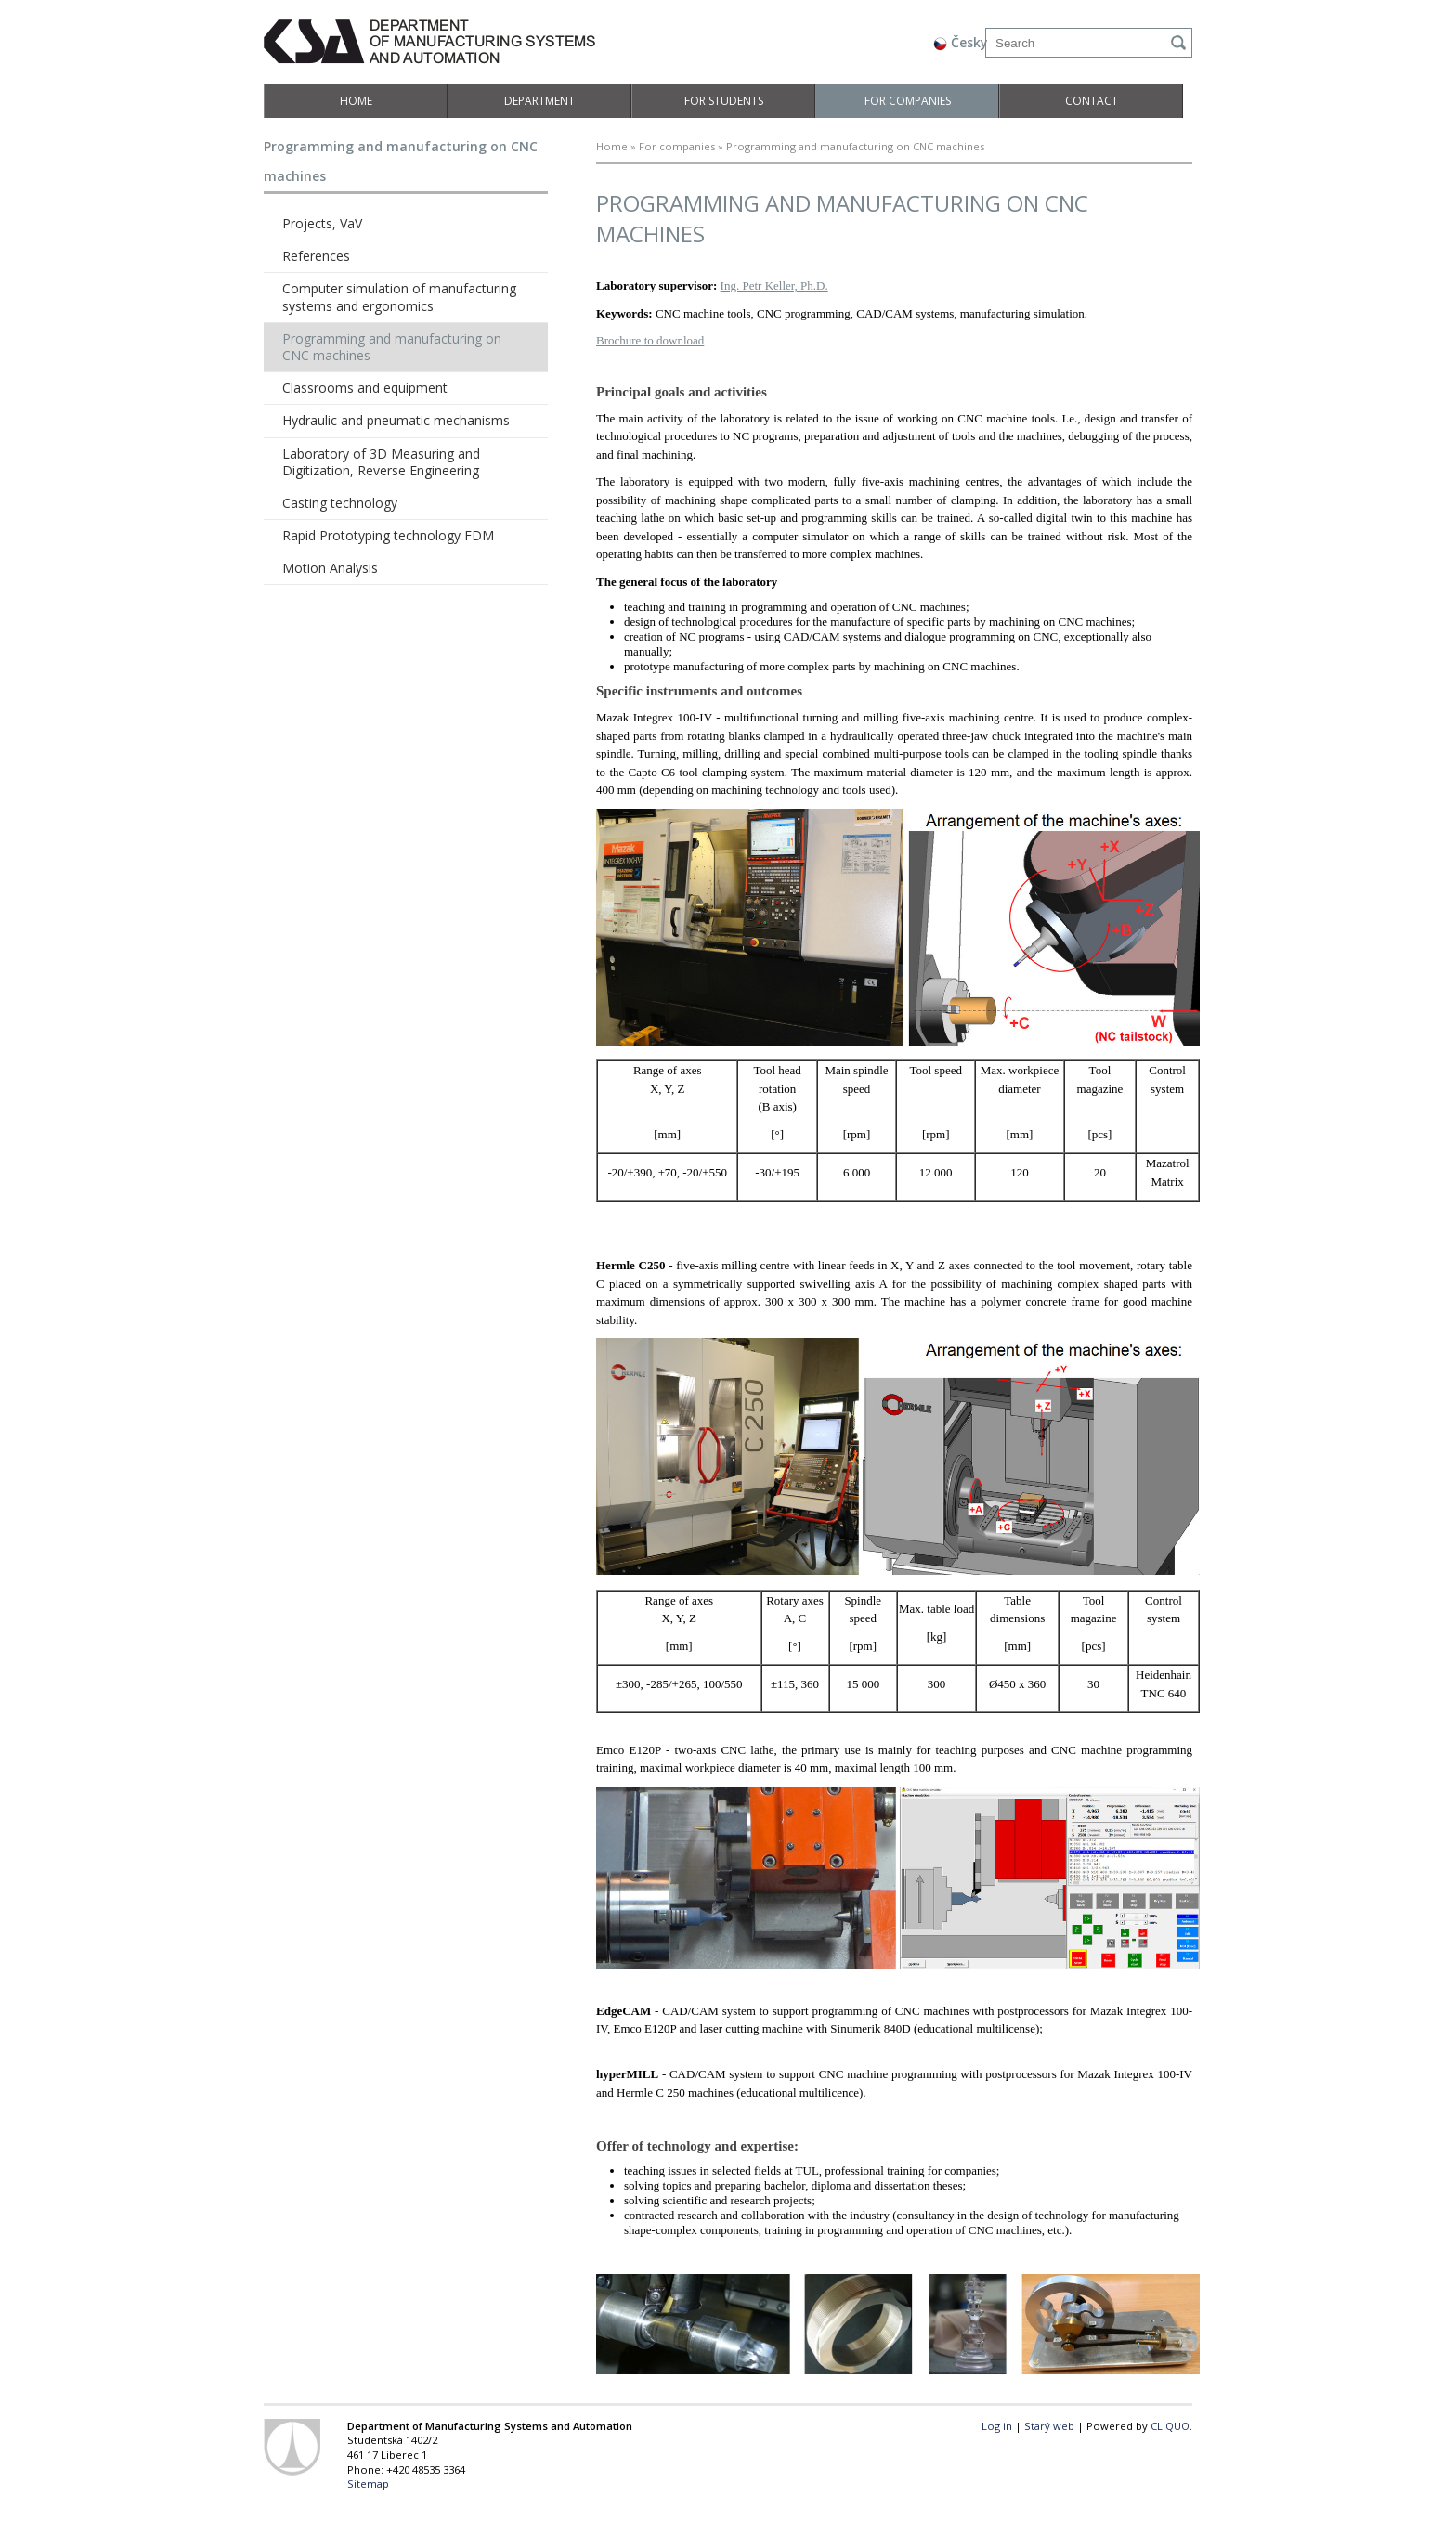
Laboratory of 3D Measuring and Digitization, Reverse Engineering (381, 462)
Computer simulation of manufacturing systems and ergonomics (399, 296)
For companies (907, 101)
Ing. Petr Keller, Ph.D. (774, 285)
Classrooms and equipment (365, 387)
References (316, 256)
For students (723, 101)
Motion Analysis (330, 568)
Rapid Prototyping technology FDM (388, 535)
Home (356, 101)
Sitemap (368, 2483)
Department (539, 101)
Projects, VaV (322, 223)
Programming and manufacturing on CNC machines (391, 347)
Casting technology (339, 503)
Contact (1091, 101)
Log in (997, 2426)
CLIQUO (1170, 2426)
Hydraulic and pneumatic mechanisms (396, 420)
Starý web (1049, 2426)
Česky (960, 42)
